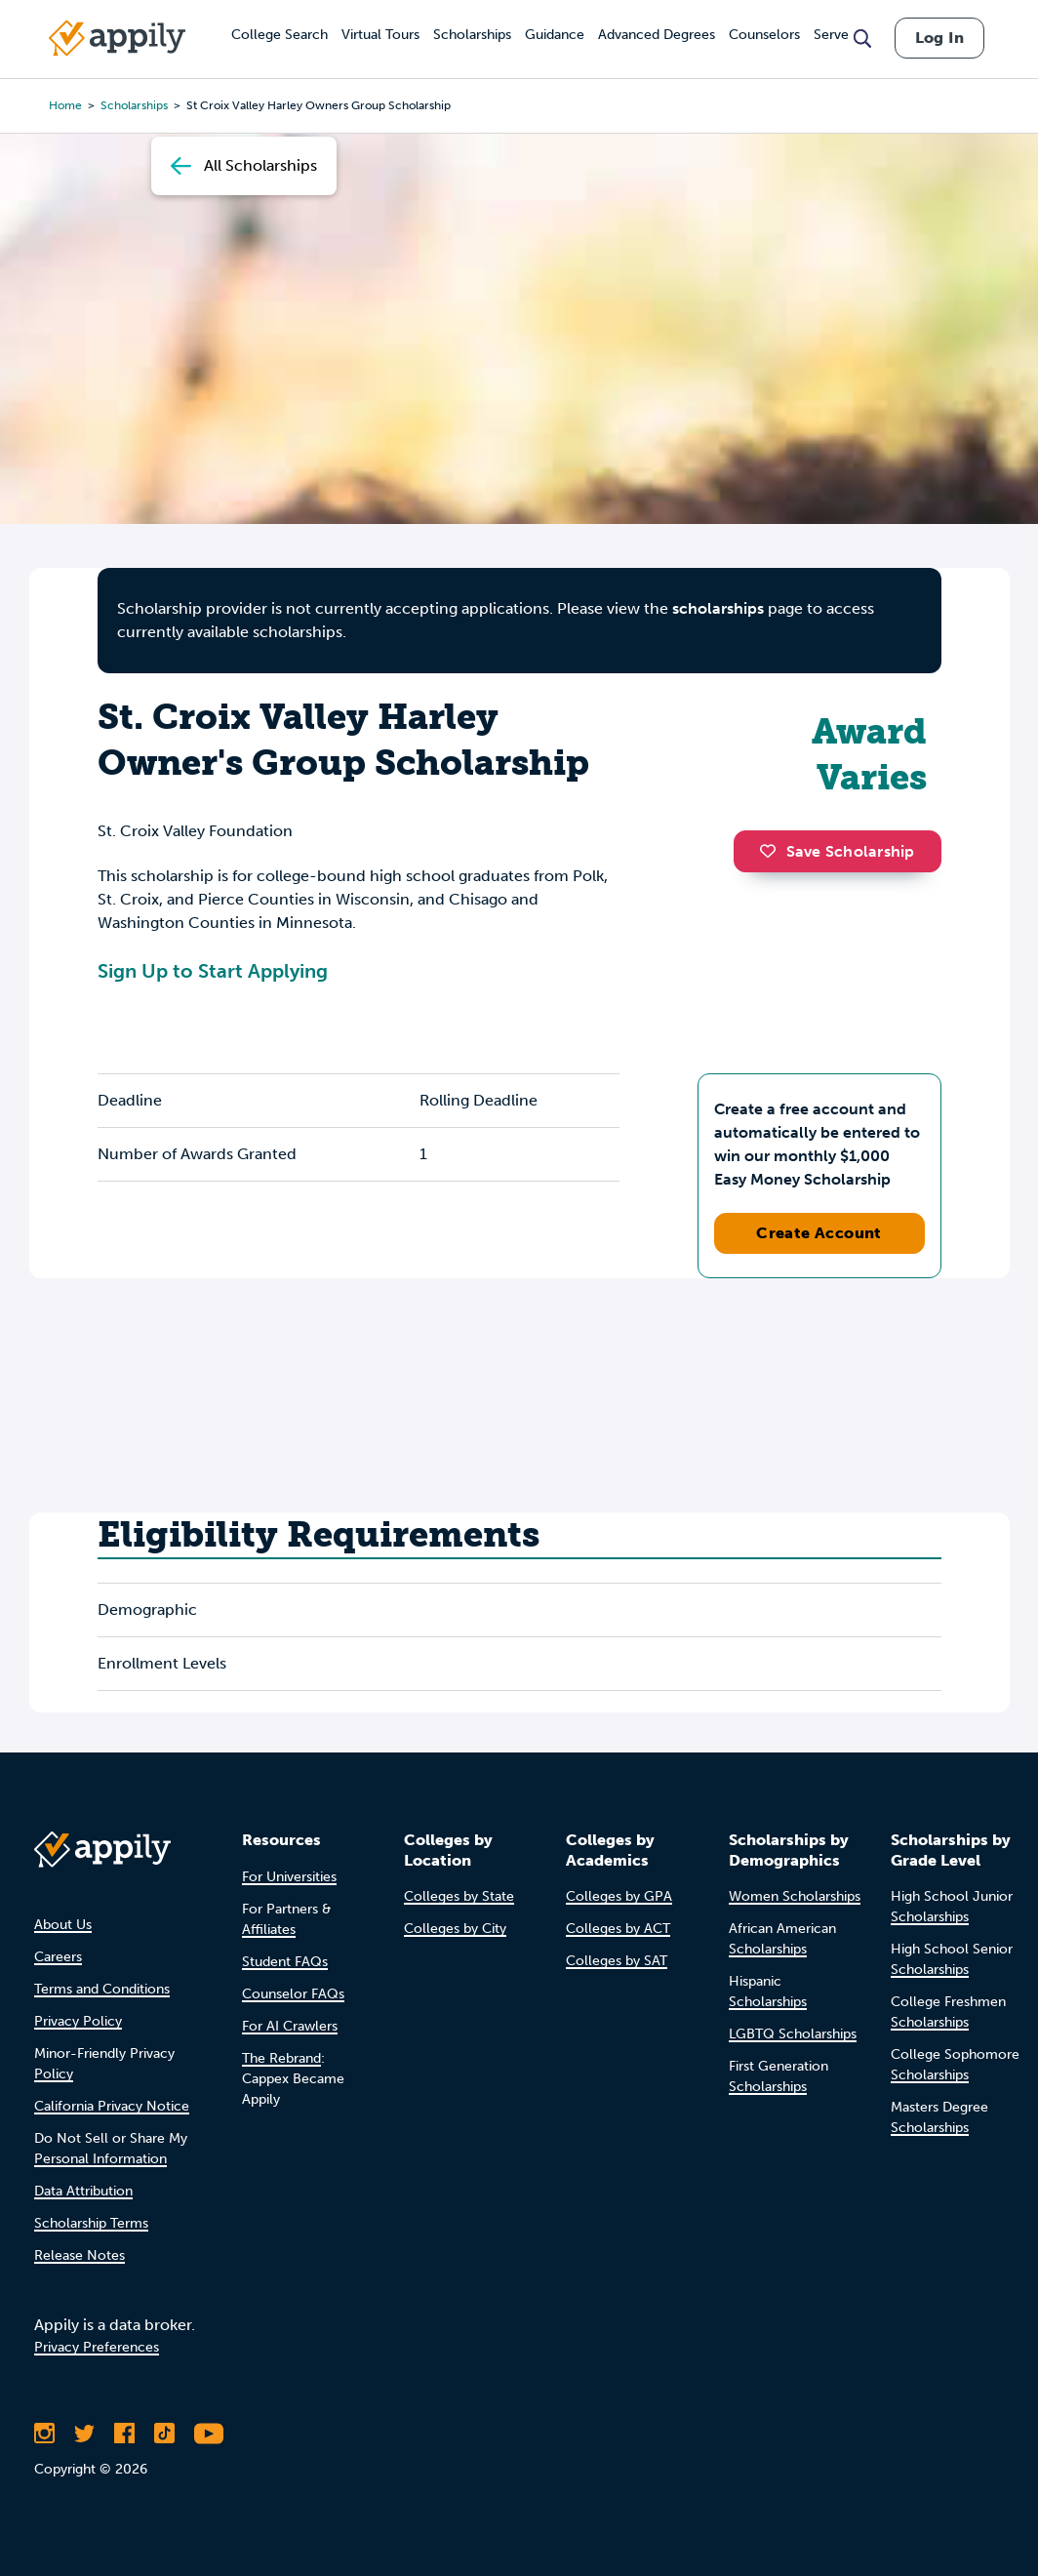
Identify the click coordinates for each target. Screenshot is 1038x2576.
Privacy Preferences (96, 2347)
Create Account (819, 1233)
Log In (939, 37)
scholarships (718, 608)
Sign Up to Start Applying (213, 971)
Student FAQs (285, 1961)
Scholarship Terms (91, 2223)
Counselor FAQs (293, 1994)
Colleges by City (455, 1928)
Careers (58, 1957)
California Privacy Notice (111, 2106)
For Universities (289, 1877)
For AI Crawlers (290, 2026)
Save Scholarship (837, 851)
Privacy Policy (78, 2021)
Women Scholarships (794, 1896)
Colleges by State (459, 1896)
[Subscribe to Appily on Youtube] (208, 2433)
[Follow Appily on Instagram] (44, 2433)
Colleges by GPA (619, 1896)
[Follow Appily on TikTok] (164, 2433)
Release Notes (79, 2255)
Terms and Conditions (102, 1989)
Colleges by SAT (616, 1960)
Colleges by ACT (618, 1928)
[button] (772, 851)
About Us (63, 1924)
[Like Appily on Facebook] (124, 2433)
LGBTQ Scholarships (793, 2034)
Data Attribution (83, 2191)
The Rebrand (281, 2058)
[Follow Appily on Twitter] (84, 2433)
